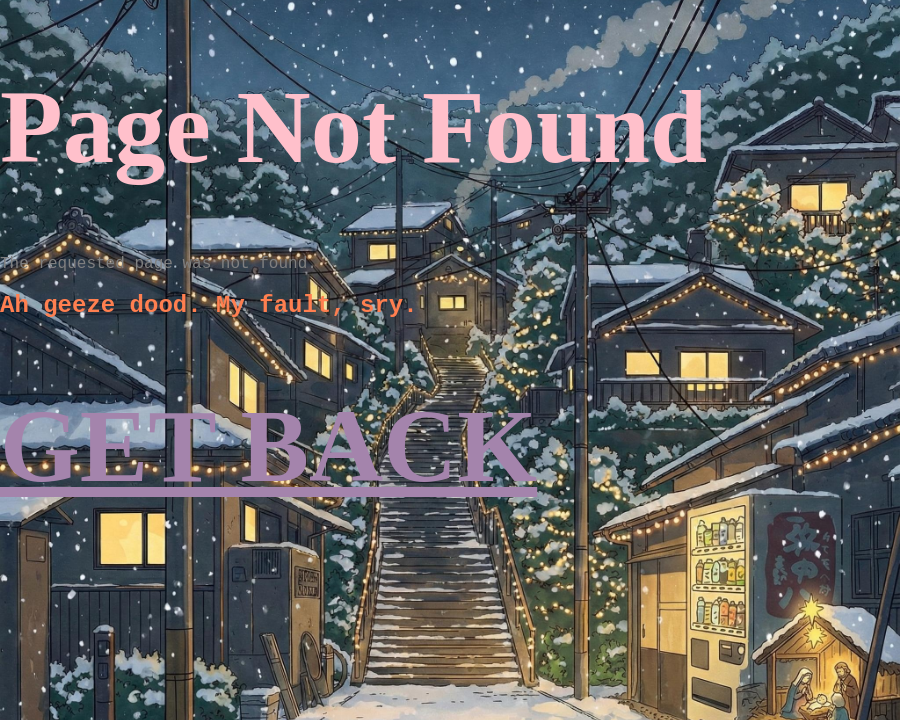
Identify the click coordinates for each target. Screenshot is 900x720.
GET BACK (268, 446)
